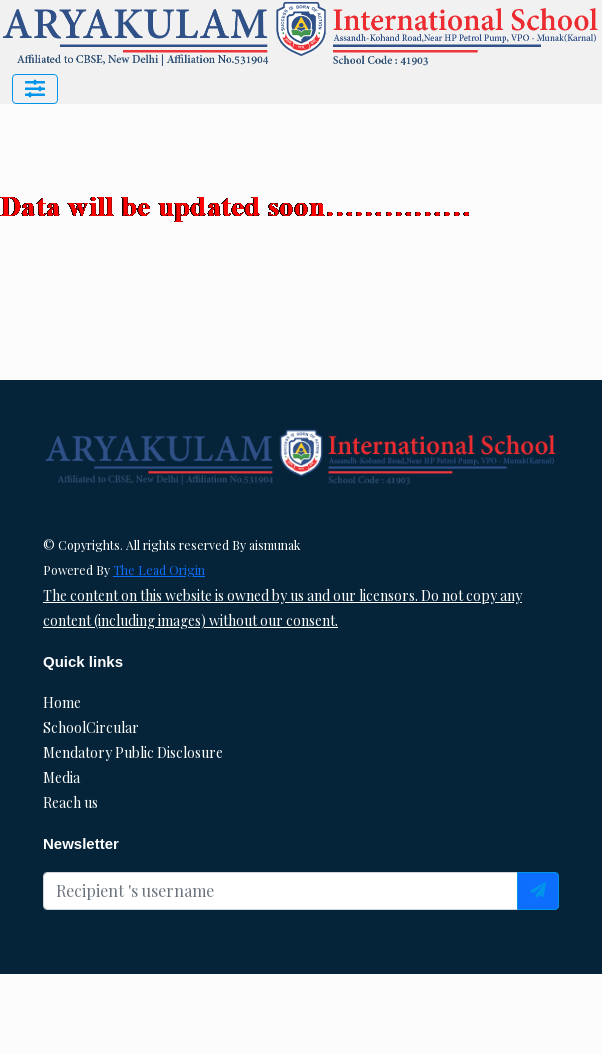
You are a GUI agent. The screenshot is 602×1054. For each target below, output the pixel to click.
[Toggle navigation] (35, 89)
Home (62, 702)
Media (61, 777)
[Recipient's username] (280, 891)
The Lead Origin (159, 570)
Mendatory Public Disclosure (133, 752)
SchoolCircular (91, 727)
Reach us (70, 802)
